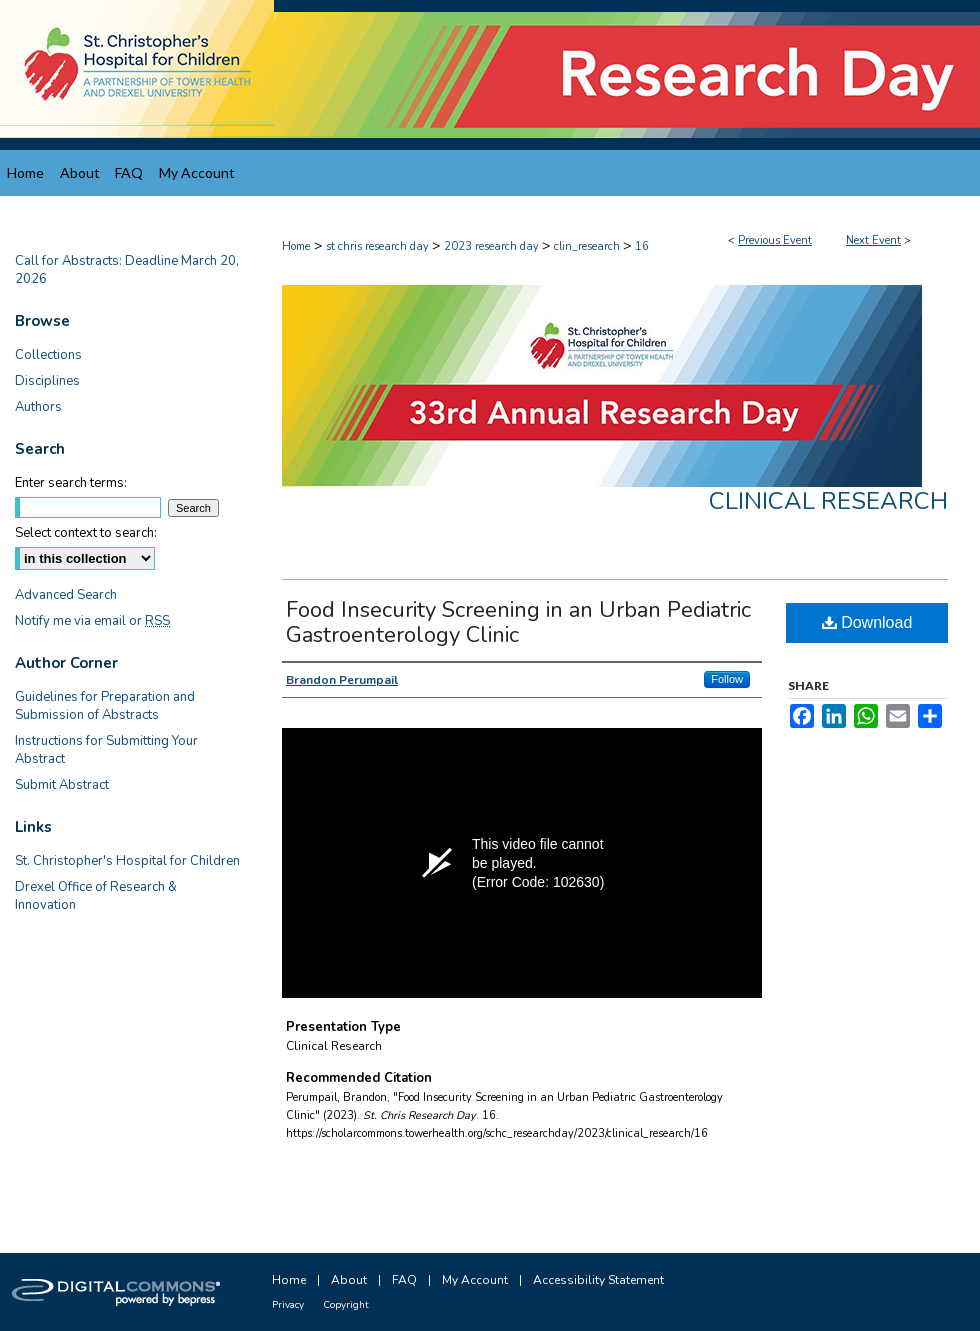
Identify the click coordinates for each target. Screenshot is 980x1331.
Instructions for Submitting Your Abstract (106, 750)
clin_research (588, 246)
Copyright (346, 1305)
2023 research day (493, 246)
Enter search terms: (71, 483)
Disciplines (47, 381)
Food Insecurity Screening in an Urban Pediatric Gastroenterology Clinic (518, 622)
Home (296, 246)
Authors (38, 407)
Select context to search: (86, 533)
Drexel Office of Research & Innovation (96, 896)
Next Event (873, 240)
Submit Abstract (62, 785)
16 (642, 246)
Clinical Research (828, 501)
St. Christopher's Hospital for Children (127, 861)
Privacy (288, 1305)
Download (867, 622)
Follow (727, 679)
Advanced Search (66, 595)
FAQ (404, 1280)
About (349, 1280)
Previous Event (775, 240)
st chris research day (379, 246)
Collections (48, 355)
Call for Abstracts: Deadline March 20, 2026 (127, 270)
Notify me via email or (92, 621)
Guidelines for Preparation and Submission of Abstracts (105, 706)
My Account (475, 1280)
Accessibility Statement (598, 1280)
